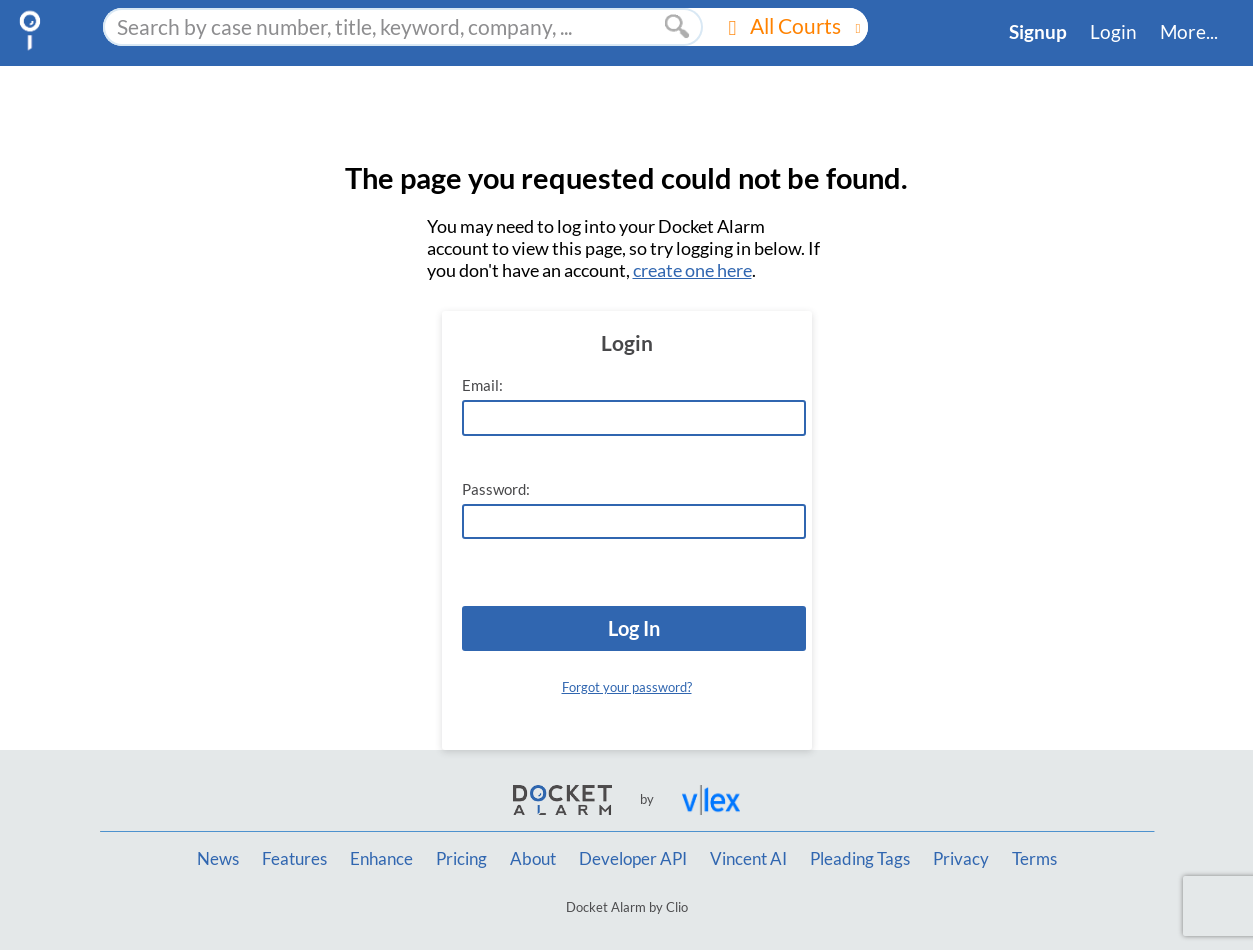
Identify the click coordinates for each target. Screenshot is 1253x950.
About (533, 859)
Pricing (461, 859)
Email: (482, 385)
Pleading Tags (860, 859)
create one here (692, 270)
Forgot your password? (627, 687)
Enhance (381, 859)
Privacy (961, 859)
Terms (1034, 859)
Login (1113, 32)
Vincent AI (748, 859)
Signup (1038, 32)
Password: (496, 489)
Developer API (633, 859)
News (218, 859)
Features (294, 859)
